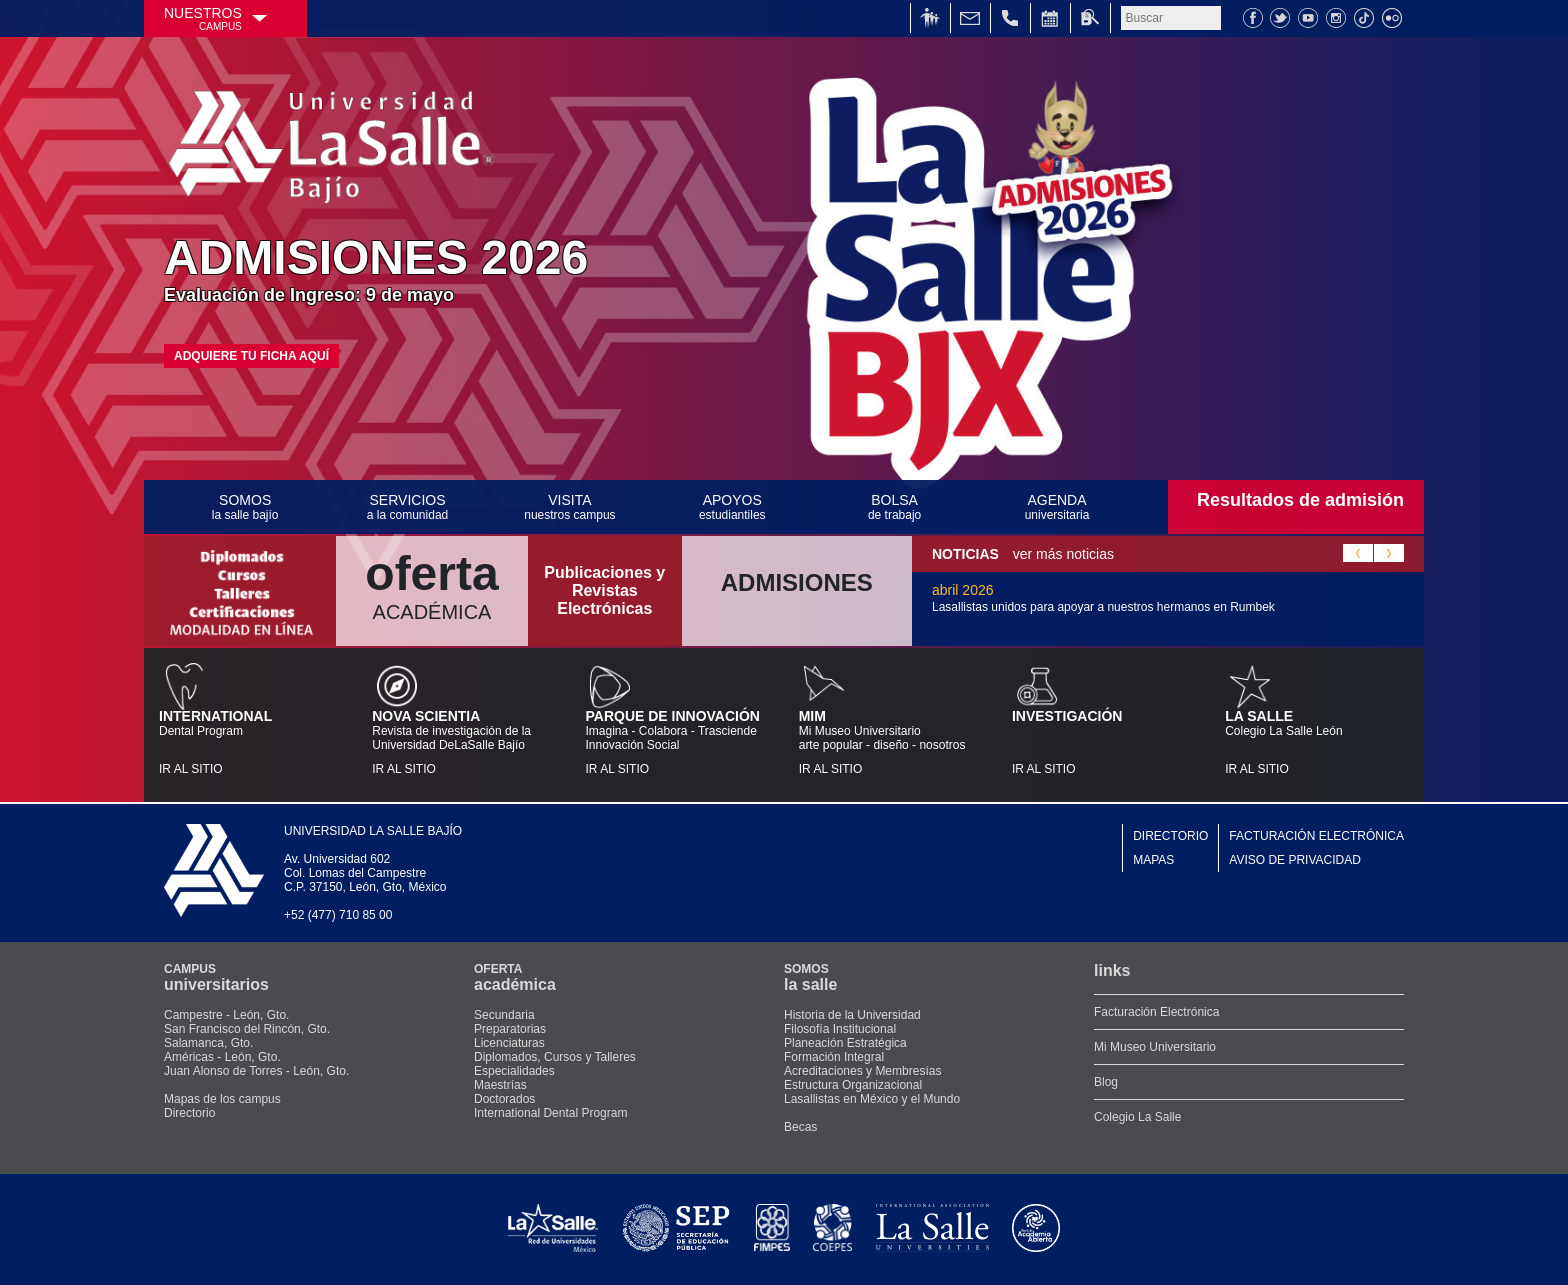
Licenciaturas (509, 1043)
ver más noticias (1023, 554)
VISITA (570, 507)
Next (1389, 553)
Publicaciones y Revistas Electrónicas (604, 590)
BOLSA (894, 507)
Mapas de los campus (222, 1099)
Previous (1358, 553)
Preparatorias (510, 1029)
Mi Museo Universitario (1155, 1047)
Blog (1106, 1082)
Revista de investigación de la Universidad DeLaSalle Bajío (463, 742)
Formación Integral (834, 1057)
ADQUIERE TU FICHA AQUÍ (251, 356)
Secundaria (504, 1015)
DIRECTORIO (1170, 836)
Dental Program (250, 742)
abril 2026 (1103, 598)
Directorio (189, 1113)
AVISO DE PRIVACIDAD (1295, 860)
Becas (800, 1127)
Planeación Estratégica (845, 1043)
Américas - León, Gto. (222, 1057)
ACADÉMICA (432, 584)
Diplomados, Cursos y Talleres (555, 1057)
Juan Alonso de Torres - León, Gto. (256, 1071)
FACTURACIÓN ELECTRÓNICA (1316, 836)
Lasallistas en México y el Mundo (872, 1099)
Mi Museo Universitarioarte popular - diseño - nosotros (890, 742)
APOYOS (732, 507)
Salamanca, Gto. (208, 1043)
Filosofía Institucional (840, 1029)
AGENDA (1057, 507)
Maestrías (500, 1085)
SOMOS (245, 507)
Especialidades (514, 1071)
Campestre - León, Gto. (226, 1015)
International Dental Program (550, 1113)
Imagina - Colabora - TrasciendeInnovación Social (676, 742)
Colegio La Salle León (1316, 742)
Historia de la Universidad (852, 1015)
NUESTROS (203, 18)
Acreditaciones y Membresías (862, 1071)
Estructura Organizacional (853, 1085)
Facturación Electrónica (1156, 1012)
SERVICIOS (407, 507)
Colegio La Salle (1137, 1117)
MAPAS (1153, 860)
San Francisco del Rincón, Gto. (247, 1029)
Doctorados (504, 1099)
